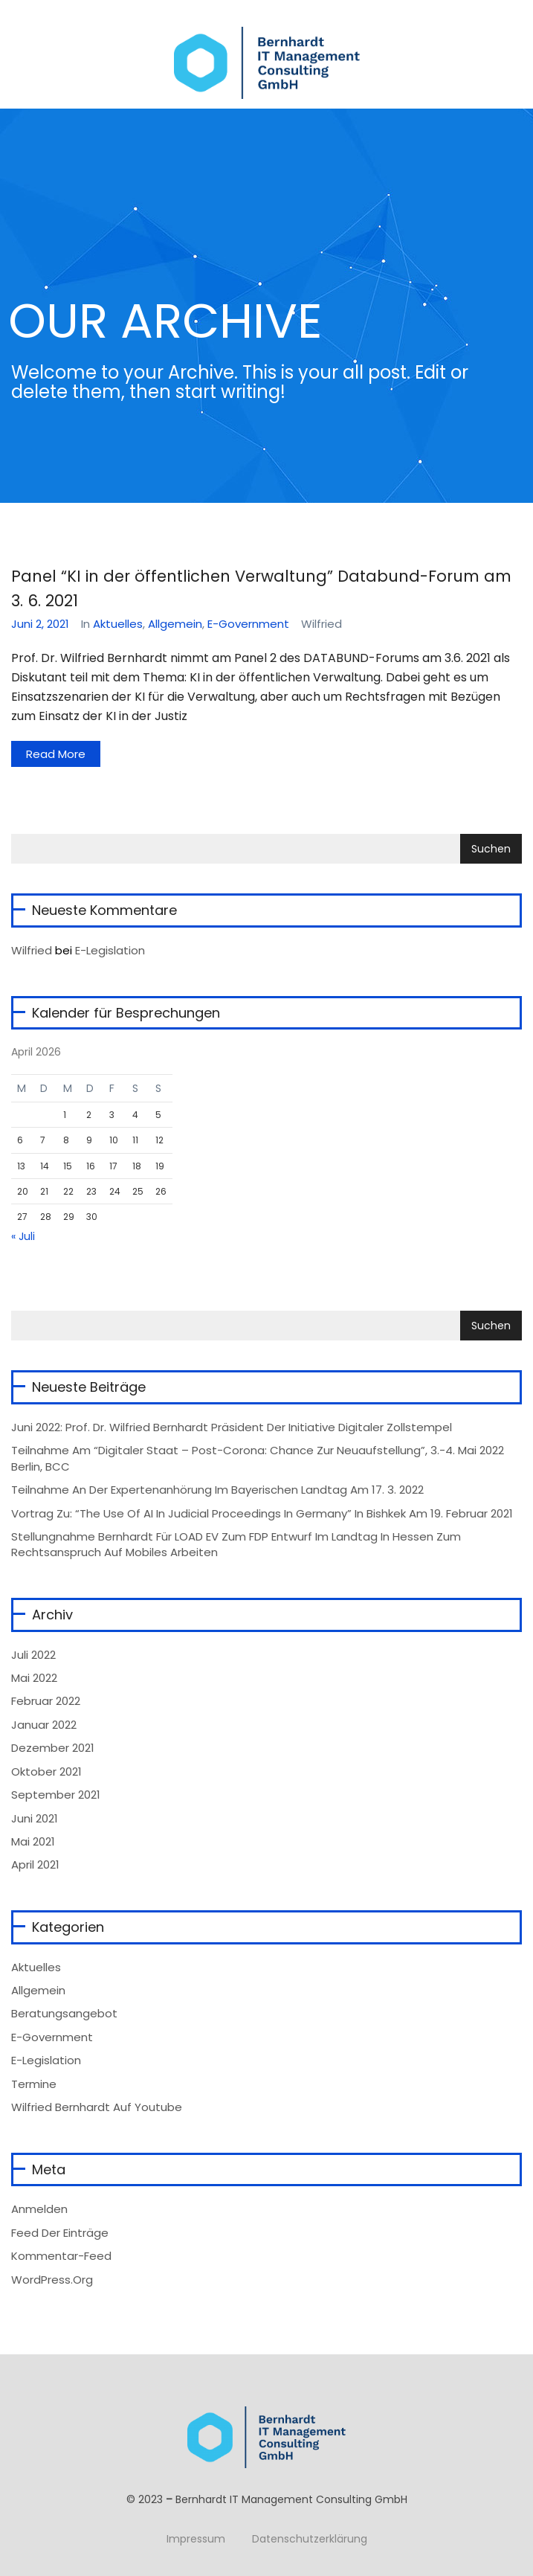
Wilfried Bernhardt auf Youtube (96, 2107)
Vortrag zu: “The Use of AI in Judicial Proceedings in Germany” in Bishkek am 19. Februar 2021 (262, 1513)
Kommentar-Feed (61, 2256)
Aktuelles (118, 624)
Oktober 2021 (46, 1771)
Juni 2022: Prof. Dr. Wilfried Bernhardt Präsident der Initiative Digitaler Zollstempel (231, 1427)
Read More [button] (55, 754)
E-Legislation (110, 950)
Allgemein (175, 624)
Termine (33, 2084)
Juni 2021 (34, 1818)
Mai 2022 (34, 1678)
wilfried (31, 950)
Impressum (196, 2538)
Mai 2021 (33, 1841)
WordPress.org (52, 2279)
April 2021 (35, 1864)
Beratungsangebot (64, 2013)
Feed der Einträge (60, 2233)
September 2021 (55, 1794)
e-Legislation (46, 2060)
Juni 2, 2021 (40, 624)
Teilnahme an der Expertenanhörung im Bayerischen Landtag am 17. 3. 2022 (217, 1489)
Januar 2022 (44, 1724)
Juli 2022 (33, 1655)
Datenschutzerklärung (309, 2538)
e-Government (248, 624)
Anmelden (39, 2209)
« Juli (23, 1236)
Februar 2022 (45, 1701)
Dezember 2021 (52, 1748)
